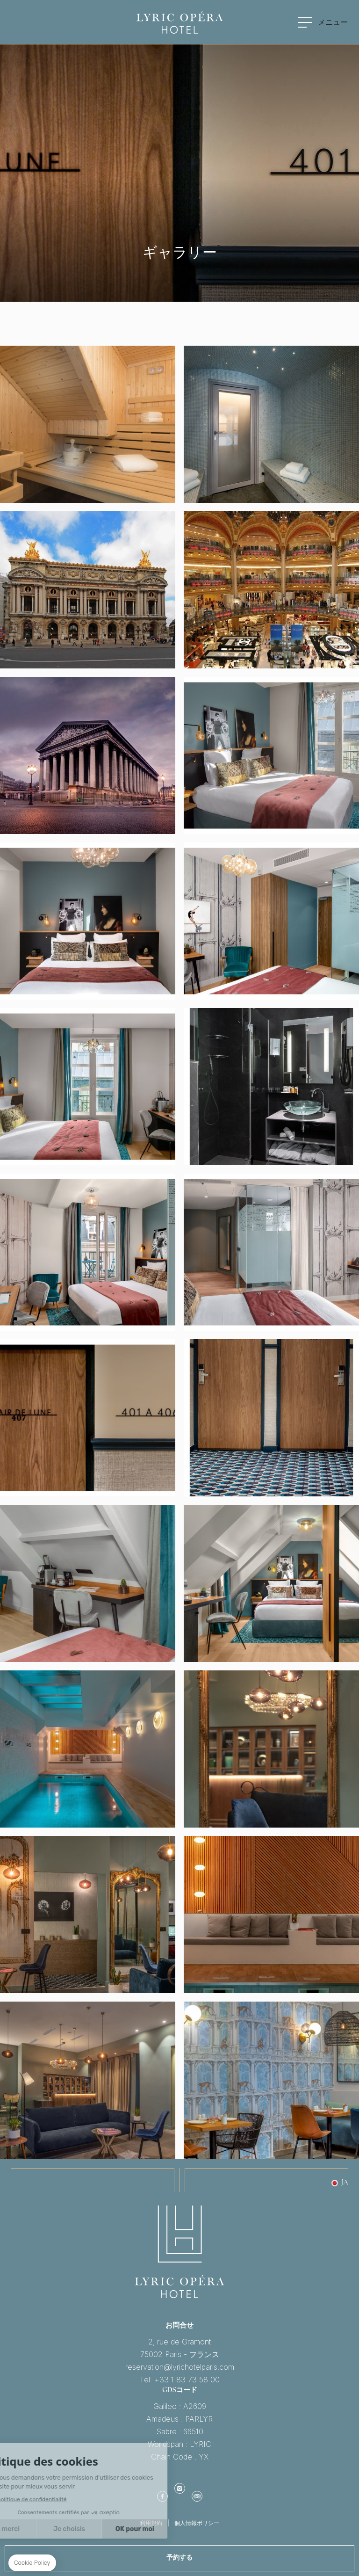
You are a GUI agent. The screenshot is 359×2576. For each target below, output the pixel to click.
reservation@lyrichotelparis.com (179, 2367)
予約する (179, 2557)
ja (345, 2183)
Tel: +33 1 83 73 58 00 (179, 2379)
